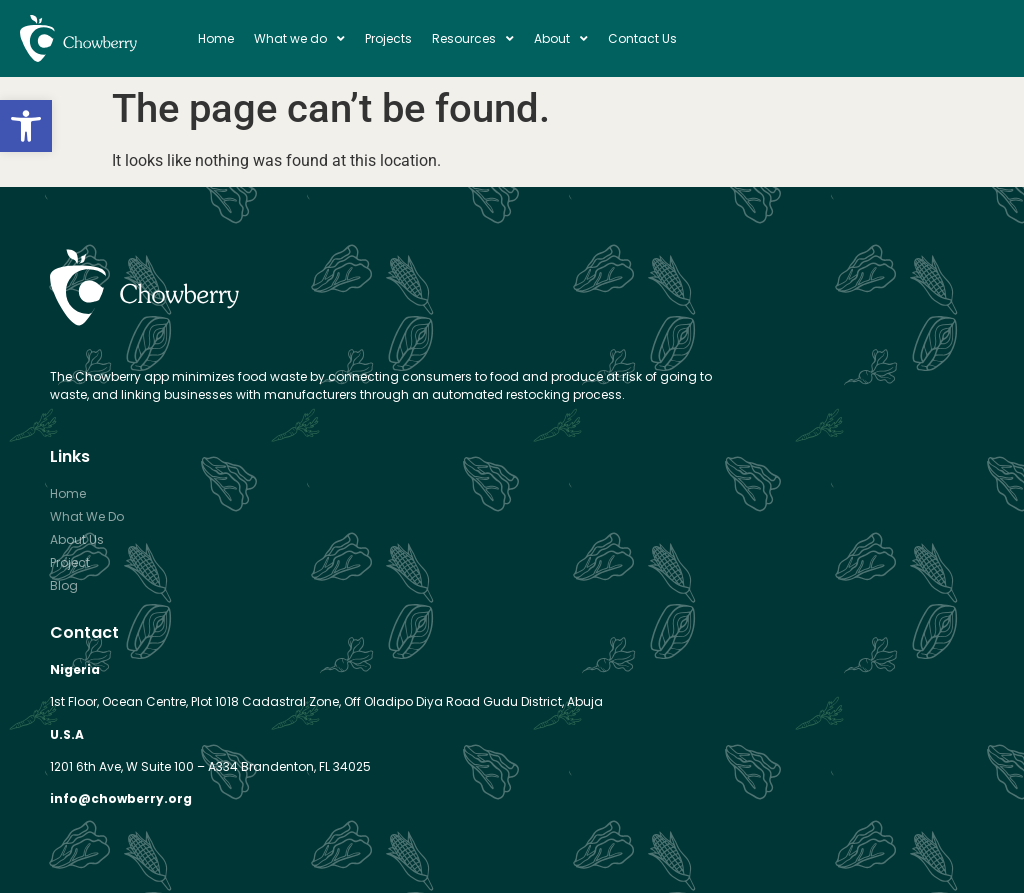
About (561, 39)
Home (216, 38)
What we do (299, 39)
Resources (473, 39)
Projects (388, 38)
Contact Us (642, 38)
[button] (26, 126)
